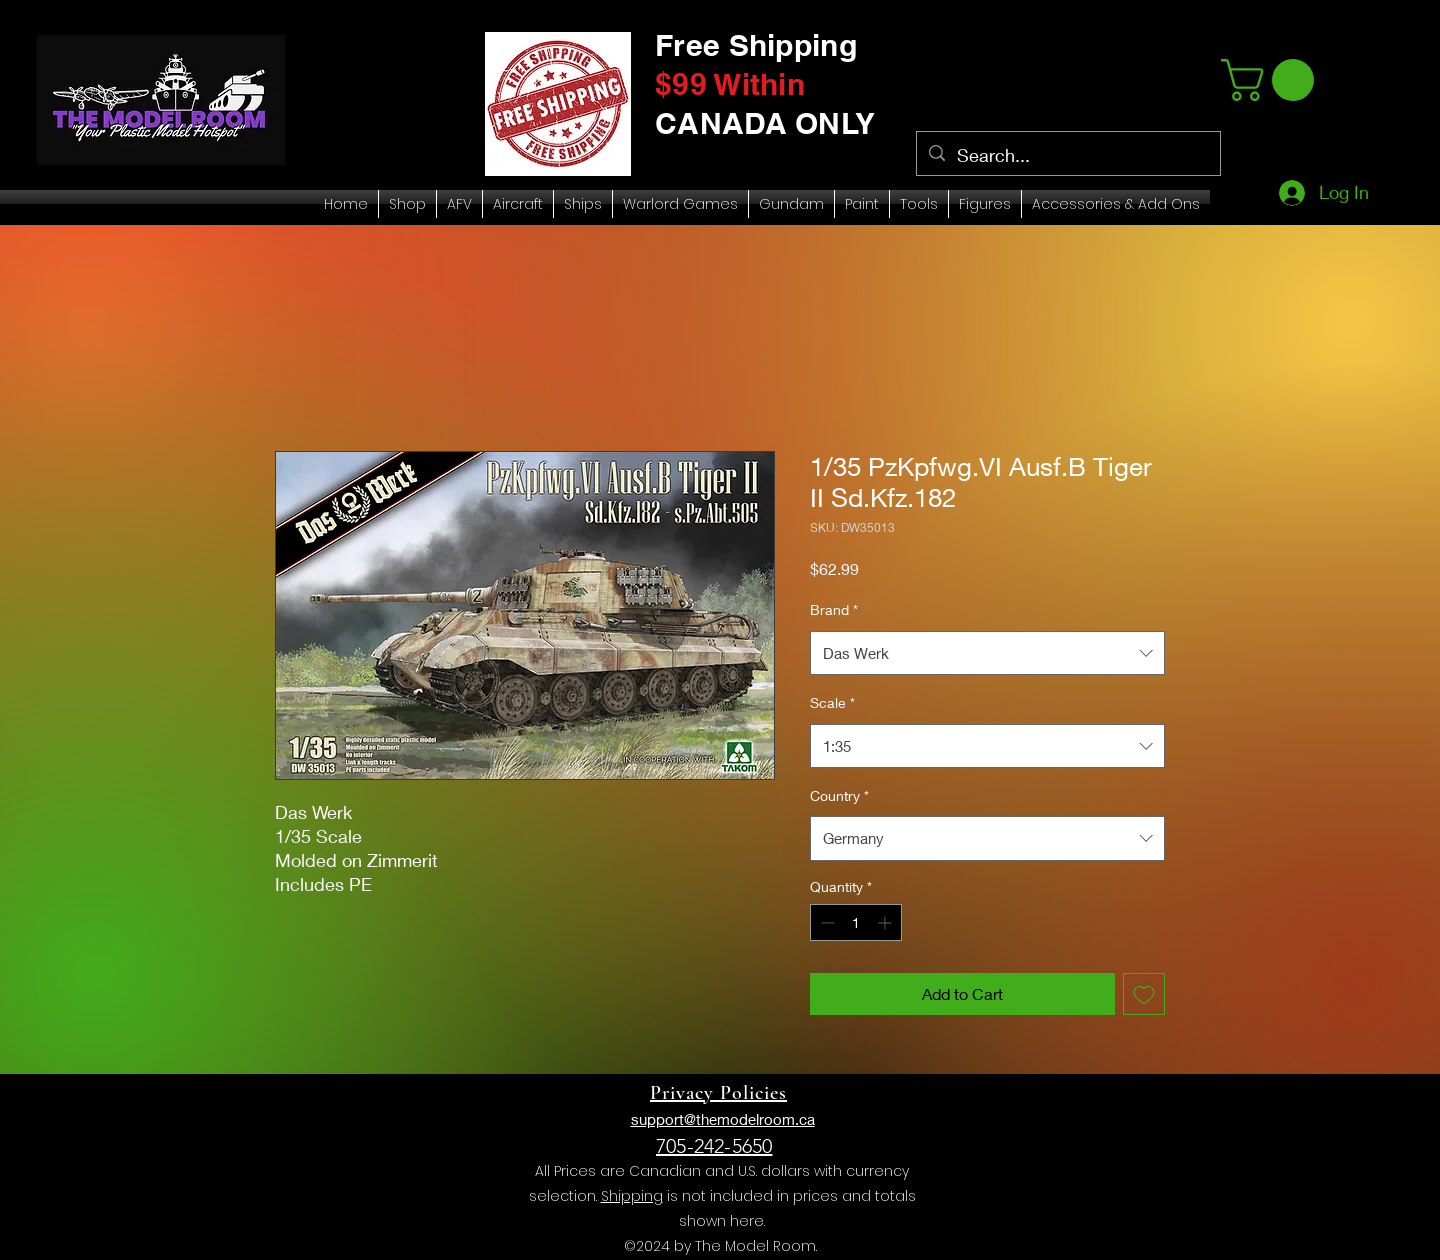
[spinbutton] (856, 922)
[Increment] (886, 922)
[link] (1272, 80)
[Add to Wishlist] (1144, 994)
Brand (834, 609)
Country (839, 795)
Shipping (632, 1196)
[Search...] (1067, 156)
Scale (832, 702)
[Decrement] (825, 922)
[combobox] (987, 653)
